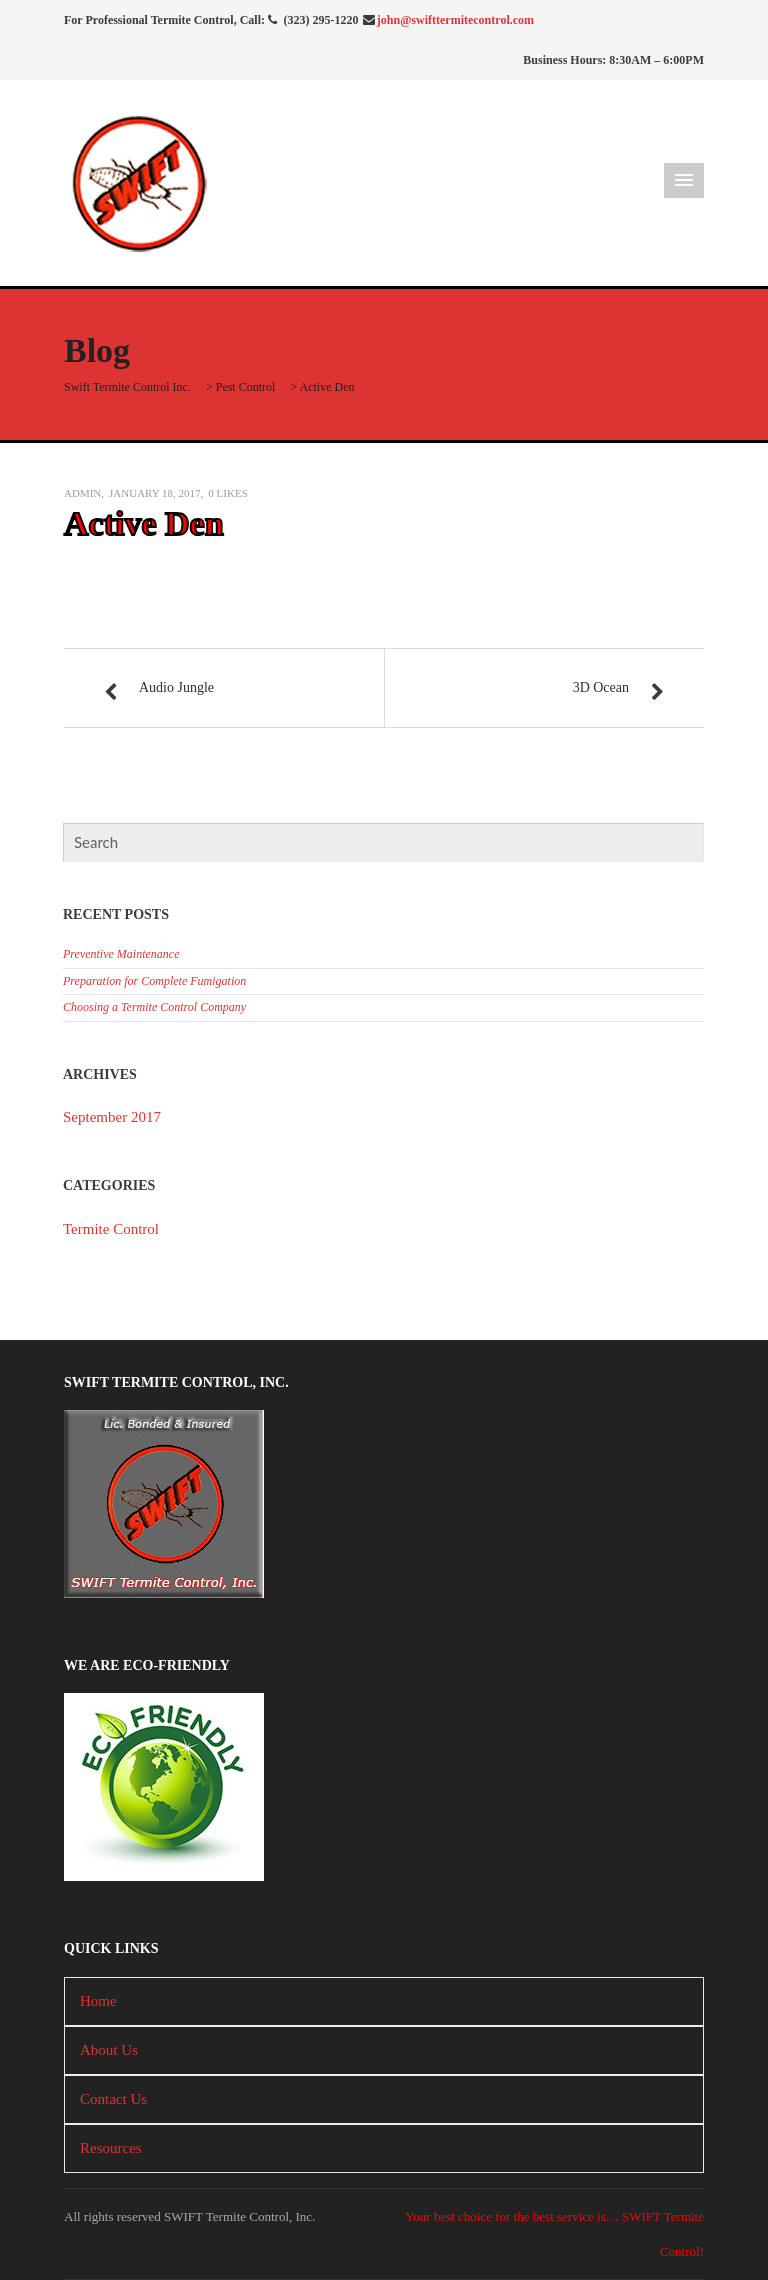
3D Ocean (601, 687)
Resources (111, 2148)
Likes (227, 493)
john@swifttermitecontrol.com (455, 20)
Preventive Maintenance (121, 954)
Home (98, 2001)
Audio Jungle (176, 687)
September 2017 (112, 1117)
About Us (109, 2050)
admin (82, 493)
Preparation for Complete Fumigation (154, 981)
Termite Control (111, 1229)
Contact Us (113, 2099)
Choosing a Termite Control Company (154, 1007)
